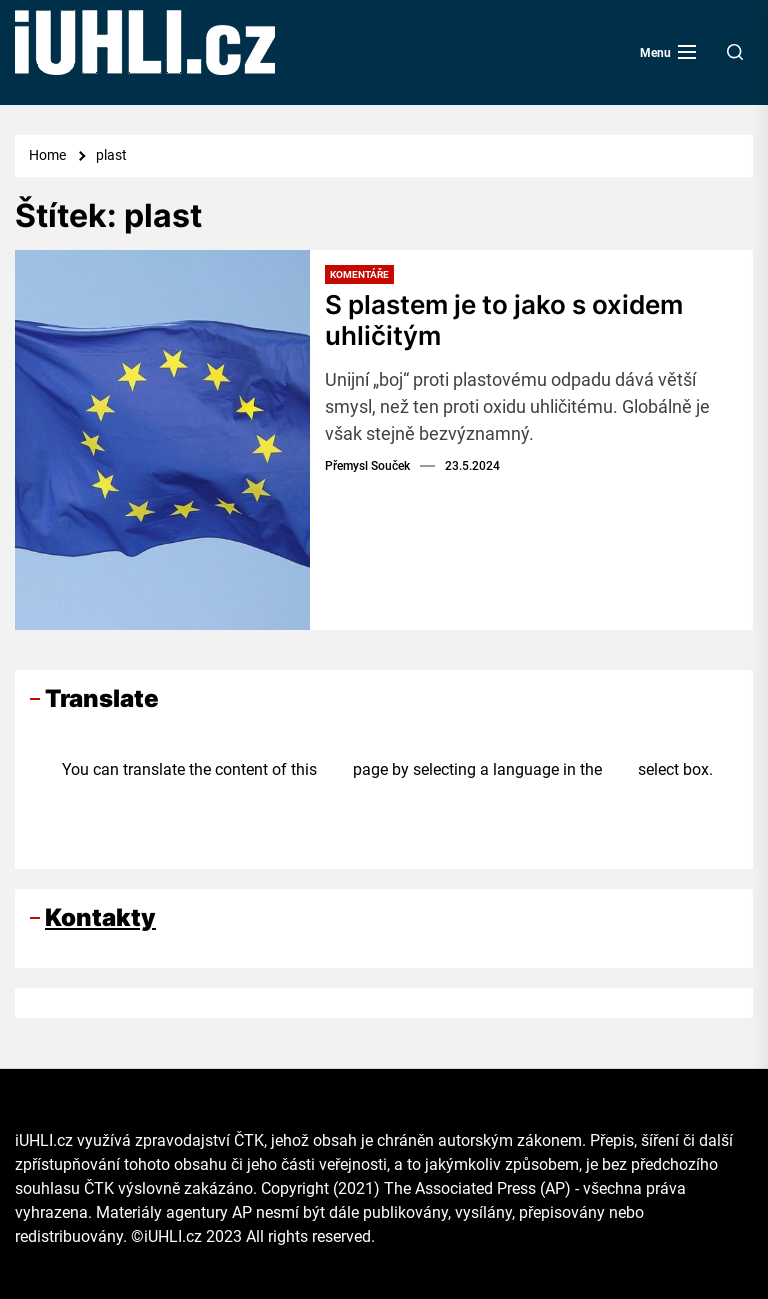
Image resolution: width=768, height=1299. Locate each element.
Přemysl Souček (367, 466)
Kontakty (100, 917)
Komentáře (359, 274)
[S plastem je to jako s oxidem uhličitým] (162, 440)
